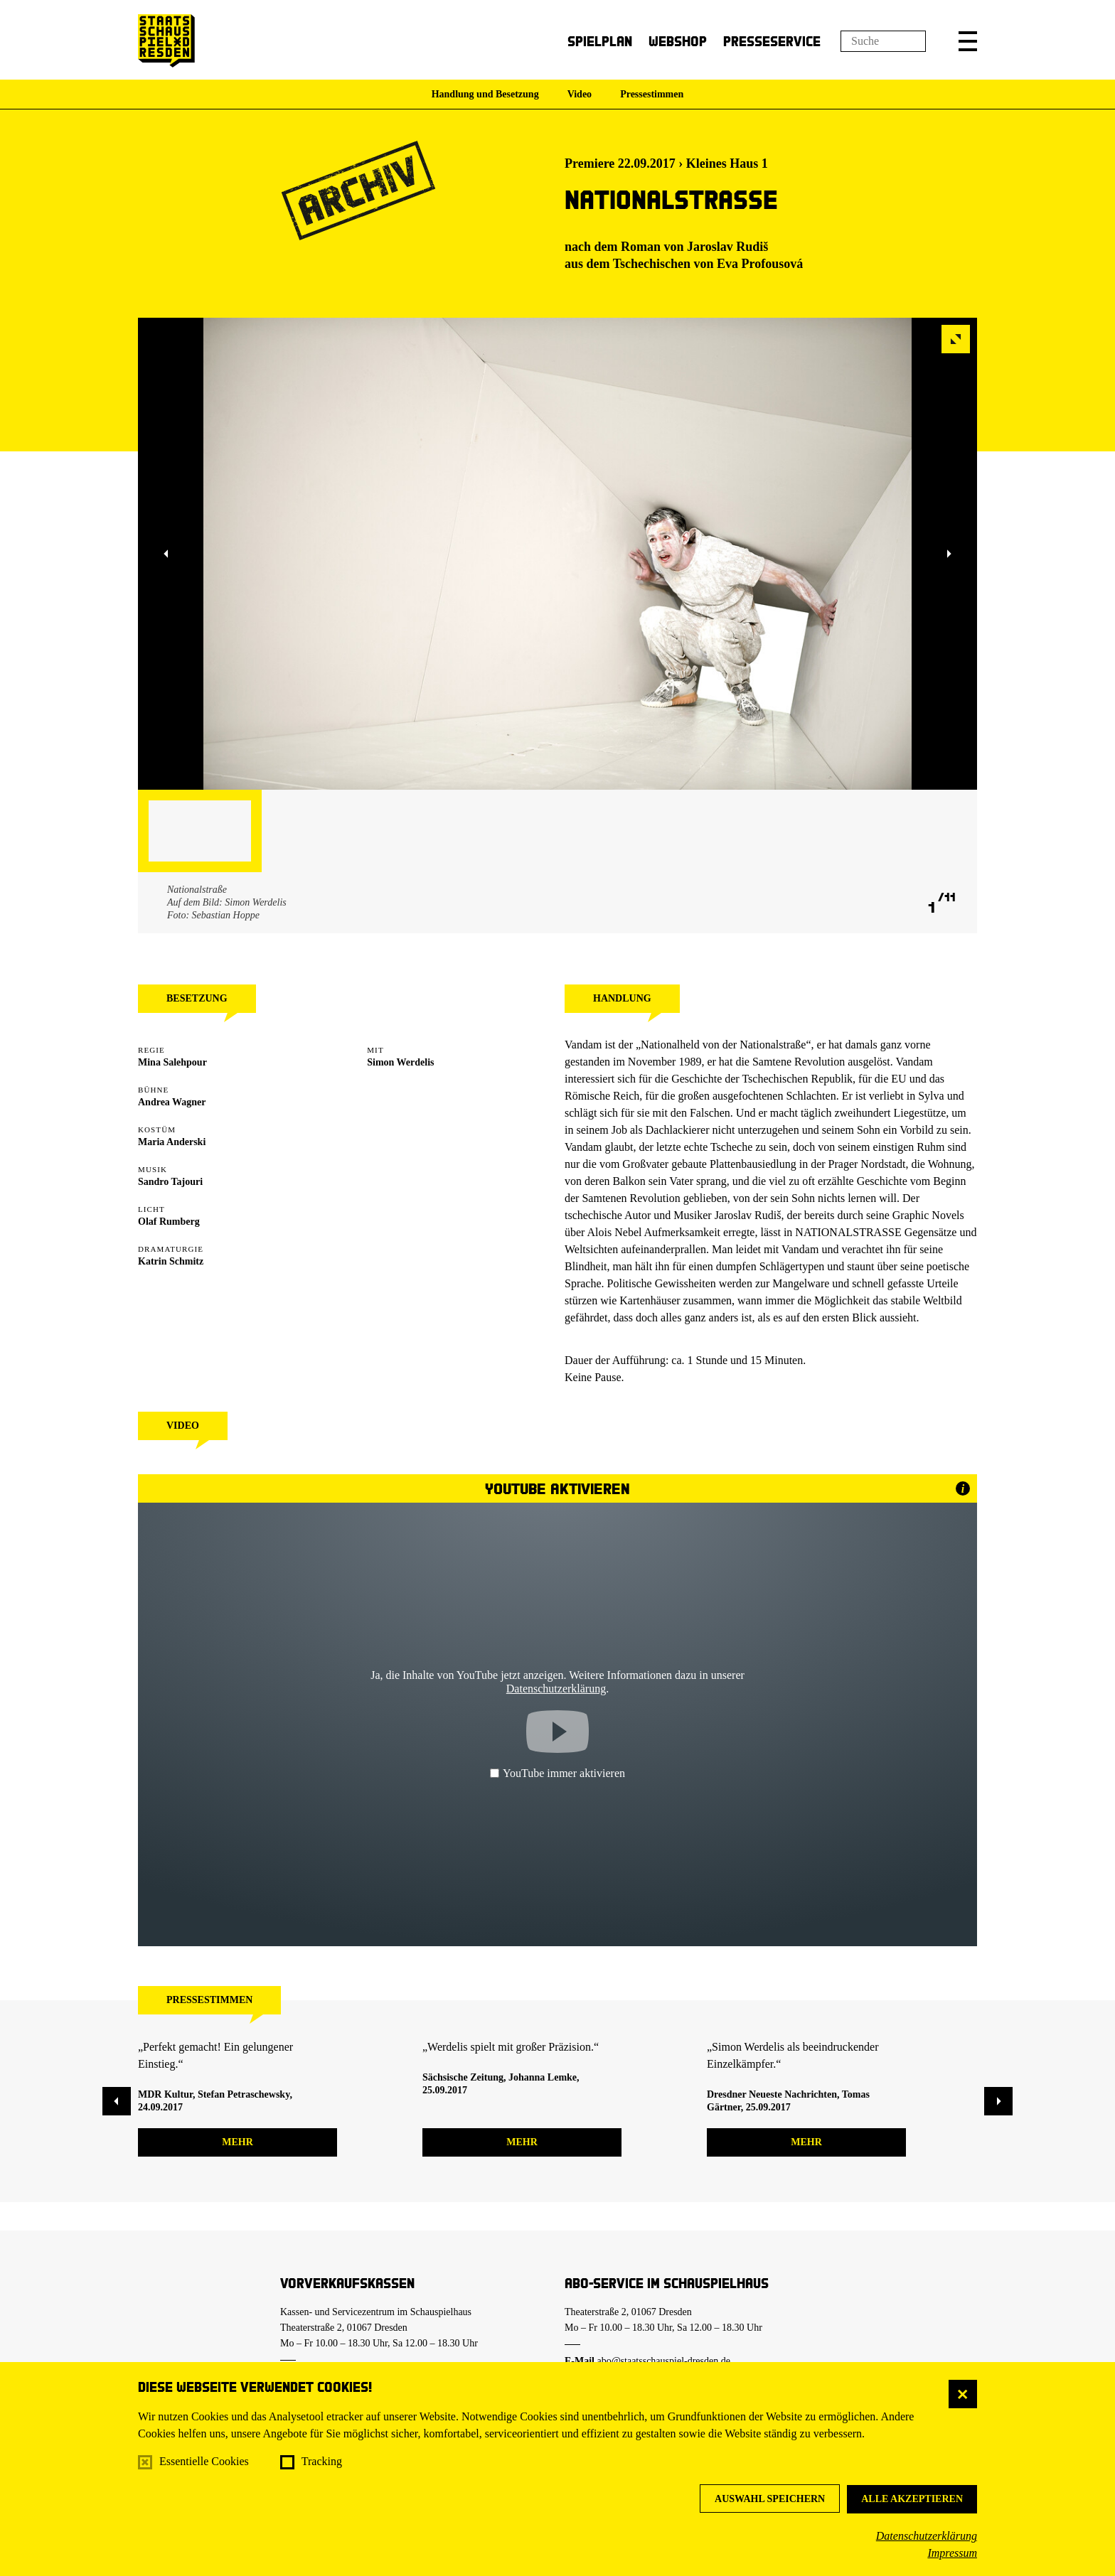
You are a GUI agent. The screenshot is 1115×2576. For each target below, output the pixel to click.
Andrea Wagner (172, 1102)
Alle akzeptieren (912, 2499)
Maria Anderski (172, 1142)
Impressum (952, 2553)
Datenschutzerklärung (926, 2536)
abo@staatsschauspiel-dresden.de (663, 2361)
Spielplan (599, 41)
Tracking (322, 2461)
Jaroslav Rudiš (727, 247)
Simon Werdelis (400, 1062)
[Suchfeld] (883, 41)
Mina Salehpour (172, 1062)
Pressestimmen (651, 94)
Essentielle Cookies (204, 2461)
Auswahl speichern (770, 2499)
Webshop (678, 41)
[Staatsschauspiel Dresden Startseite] (166, 41)
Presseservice (772, 41)
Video (579, 94)
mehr (237, 2142)
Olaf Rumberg (169, 1221)
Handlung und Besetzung (485, 94)
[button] (968, 41)
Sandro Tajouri (170, 1181)
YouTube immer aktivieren (557, 1773)
